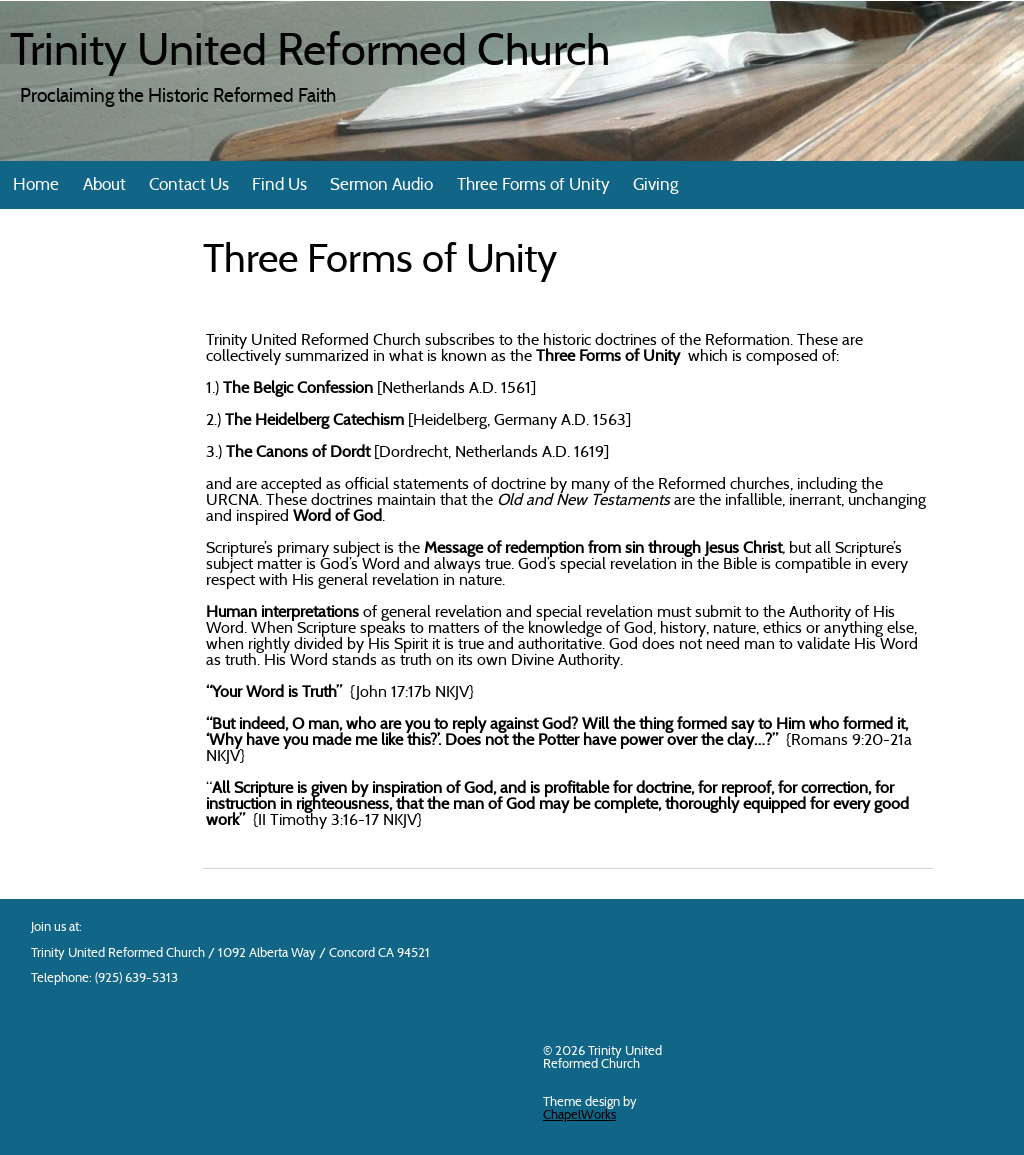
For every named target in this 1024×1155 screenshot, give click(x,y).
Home (36, 185)
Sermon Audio (381, 185)
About (104, 185)
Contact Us (189, 185)
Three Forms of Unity (533, 185)
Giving (655, 185)
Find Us (279, 185)
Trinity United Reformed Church (310, 54)
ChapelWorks (579, 1115)
